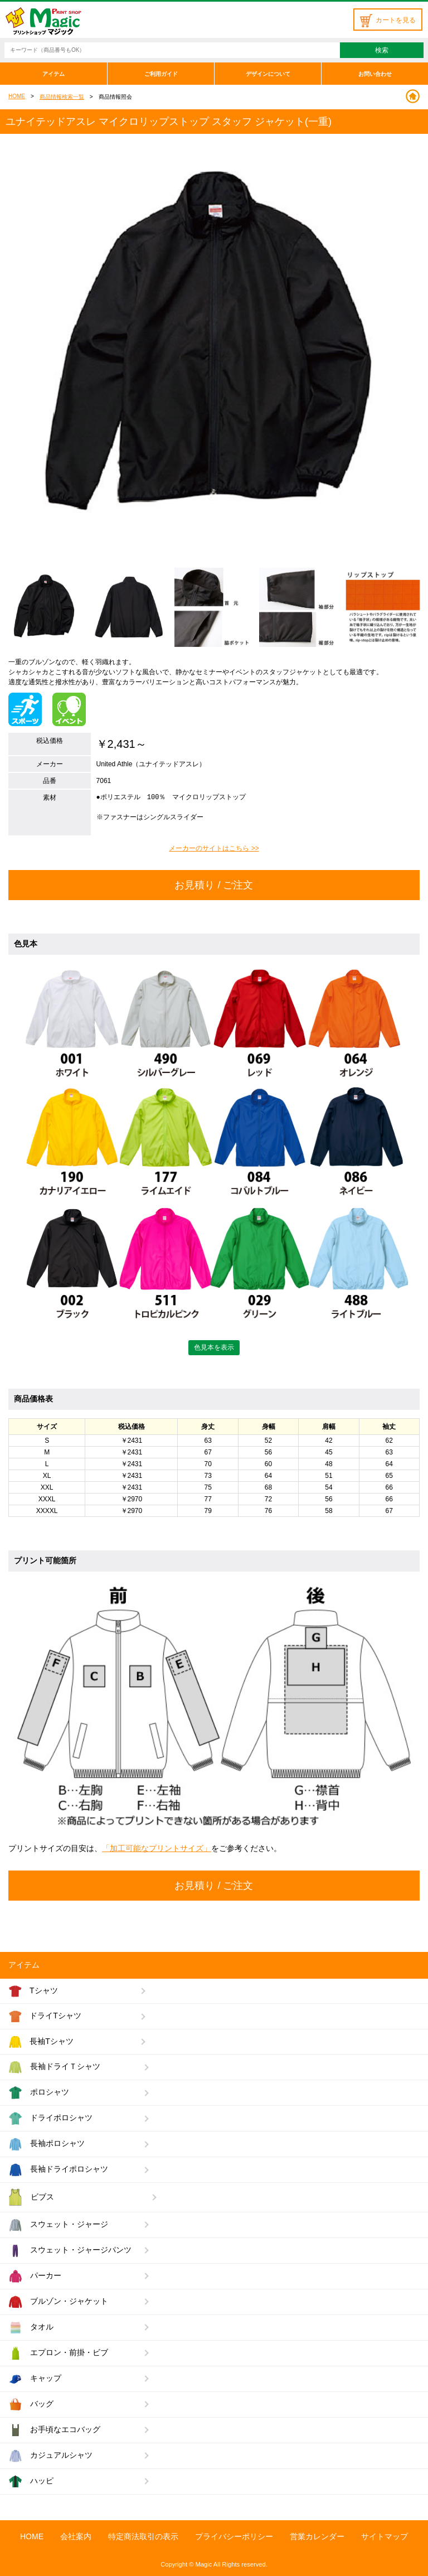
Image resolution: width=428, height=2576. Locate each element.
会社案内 (75, 2536)
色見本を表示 (214, 1347)
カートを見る (388, 20)
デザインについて (268, 74)
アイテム (53, 74)
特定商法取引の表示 (143, 2536)
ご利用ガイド (161, 74)
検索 (381, 50)
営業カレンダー (317, 2536)
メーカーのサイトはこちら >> (214, 848)
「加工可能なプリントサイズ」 (156, 1848)
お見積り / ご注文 (213, 885)
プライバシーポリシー (234, 2536)
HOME (16, 96)
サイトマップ (384, 2536)
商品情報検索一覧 (62, 97)
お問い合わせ (375, 74)
